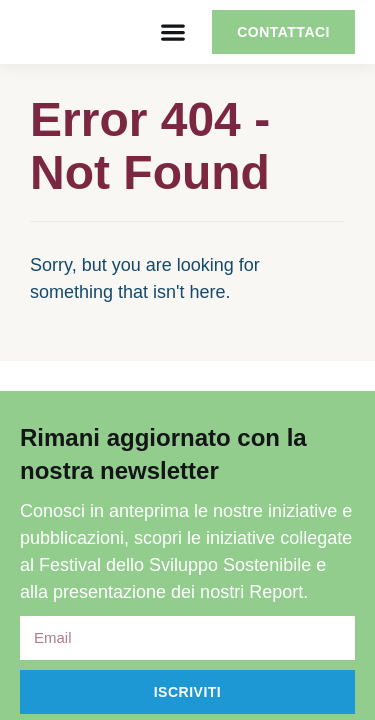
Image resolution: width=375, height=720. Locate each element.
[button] (172, 32)
